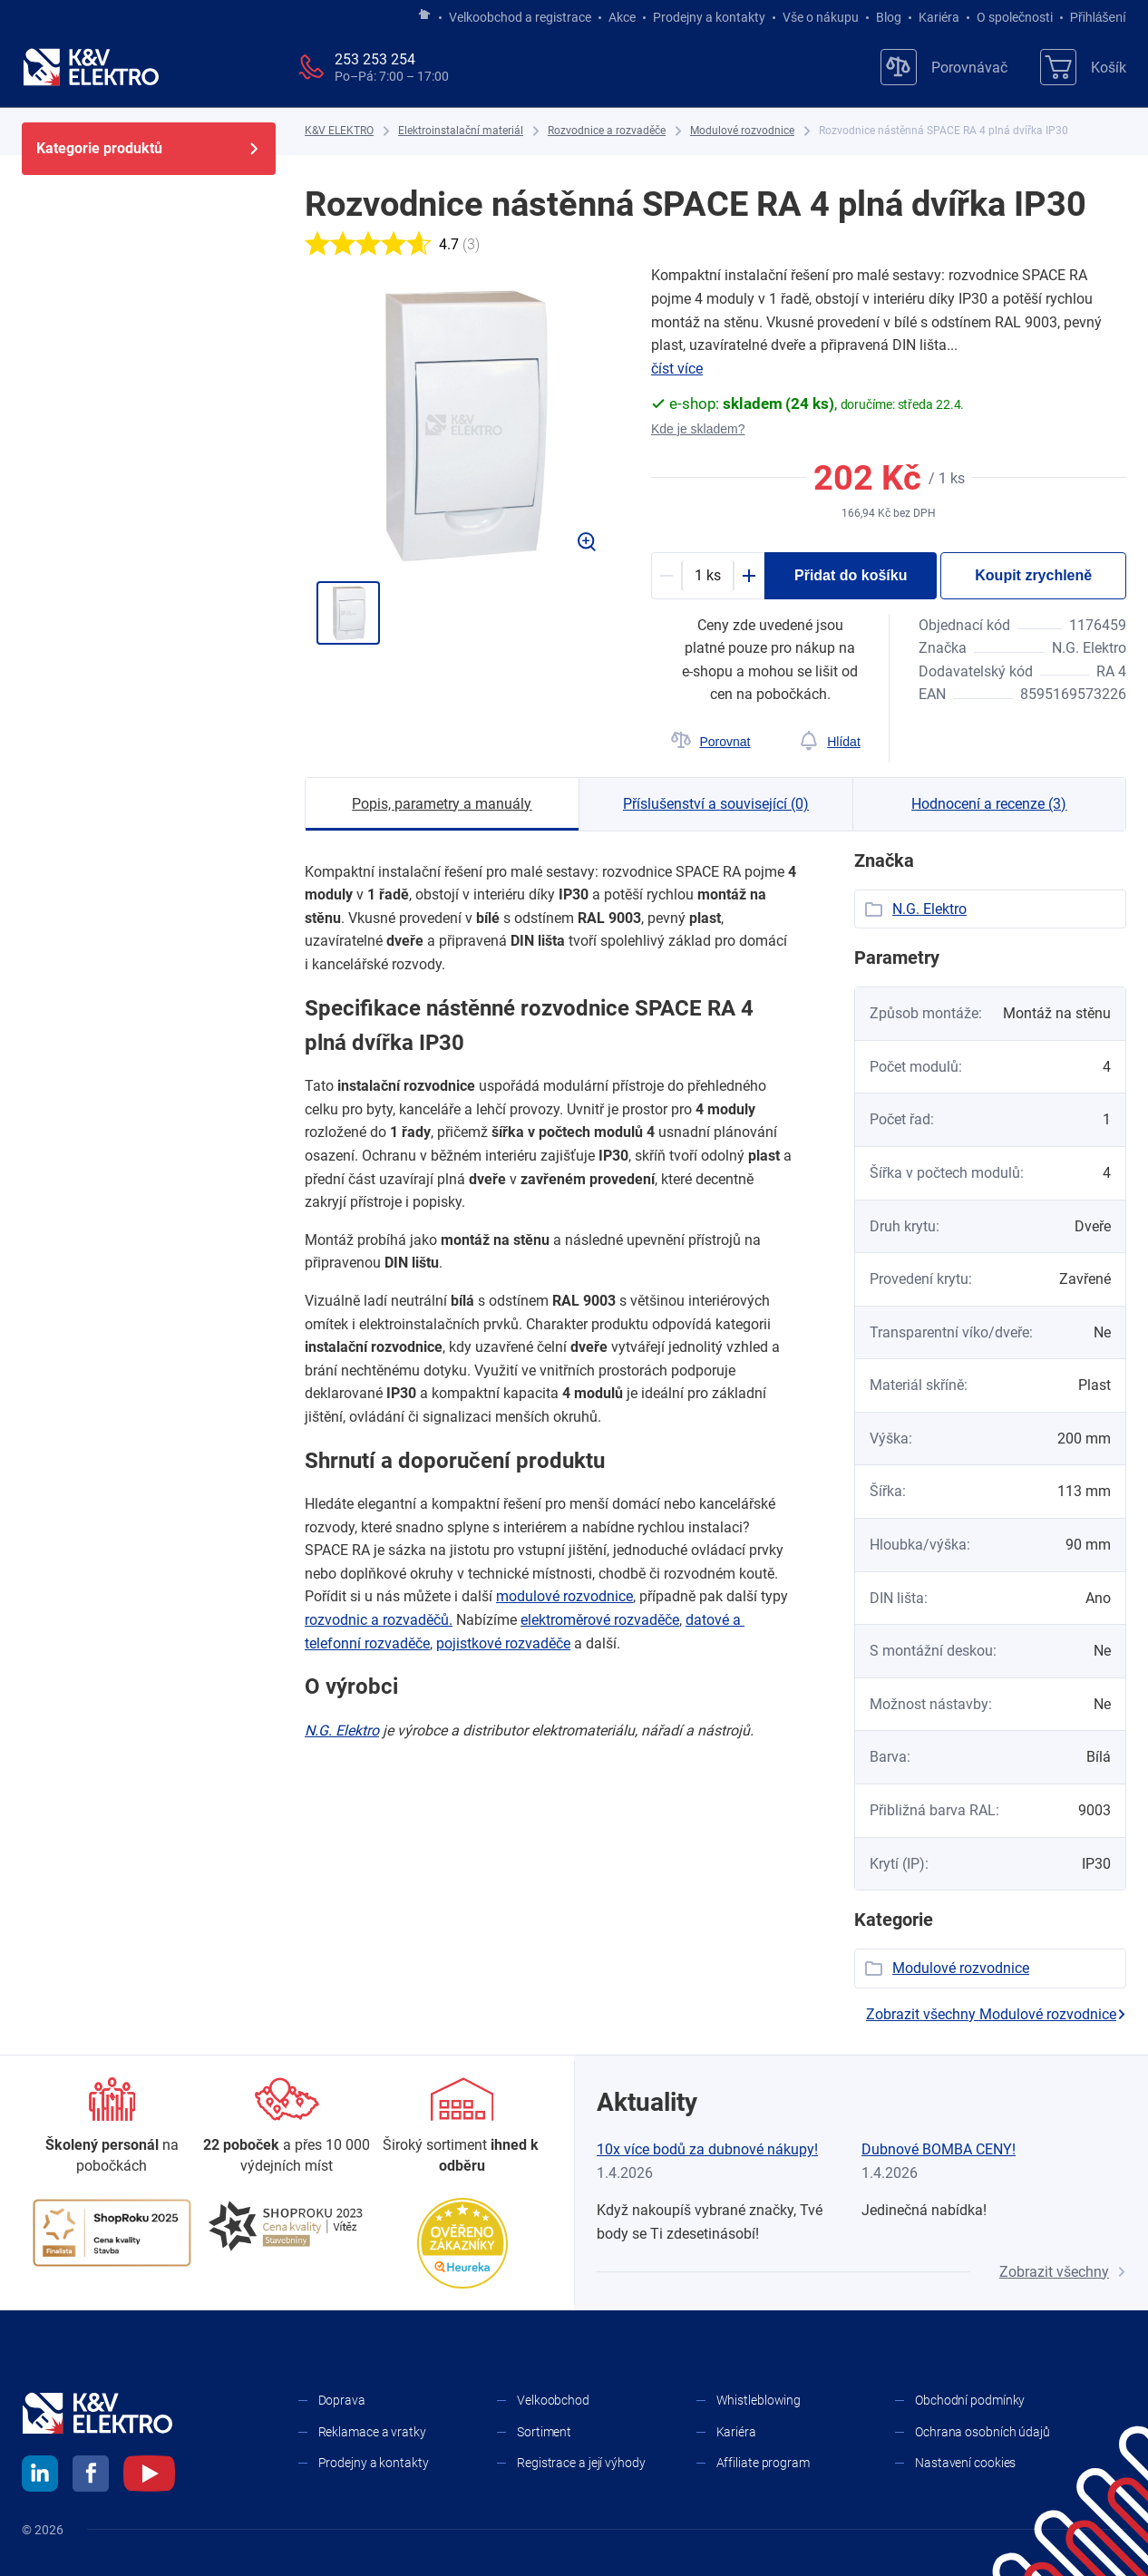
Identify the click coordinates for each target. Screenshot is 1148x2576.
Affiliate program (763, 2462)
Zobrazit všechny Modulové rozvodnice (996, 2014)
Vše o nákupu (821, 17)
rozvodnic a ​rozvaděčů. (378, 1619)
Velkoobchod (553, 2400)
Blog (888, 17)
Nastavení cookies (965, 2462)
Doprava (341, 2400)
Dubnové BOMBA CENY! (938, 2149)
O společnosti (1015, 17)
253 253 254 (375, 59)
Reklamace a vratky (372, 2432)
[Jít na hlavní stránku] (424, 15)
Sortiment (544, 2432)
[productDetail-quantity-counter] (708, 575)
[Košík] (1083, 67)
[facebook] (91, 2476)
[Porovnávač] (943, 67)
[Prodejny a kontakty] (287, 2126)
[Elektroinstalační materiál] (460, 131)
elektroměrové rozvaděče (599, 1619)
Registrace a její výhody (581, 2462)
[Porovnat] (710, 742)
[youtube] (149, 2476)
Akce (622, 17)
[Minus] (666, 575)
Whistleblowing (759, 2400)
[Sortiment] (462, 2126)
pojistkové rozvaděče (503, 1643)
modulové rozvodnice (564, 1596)
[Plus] (749, 575)
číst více (677, 368)
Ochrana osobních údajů (982, 2432)
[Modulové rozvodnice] (742, 131)
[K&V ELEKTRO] (91, 67)
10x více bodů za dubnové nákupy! (707, 2149)
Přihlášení (1093, 17)
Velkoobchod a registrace (520, 17)
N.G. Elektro (342, 1730)
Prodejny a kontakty (709, 17)
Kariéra (939, 17)
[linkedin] (40, 2476)
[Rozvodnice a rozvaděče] (607, 131)
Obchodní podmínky (970, 2400)
